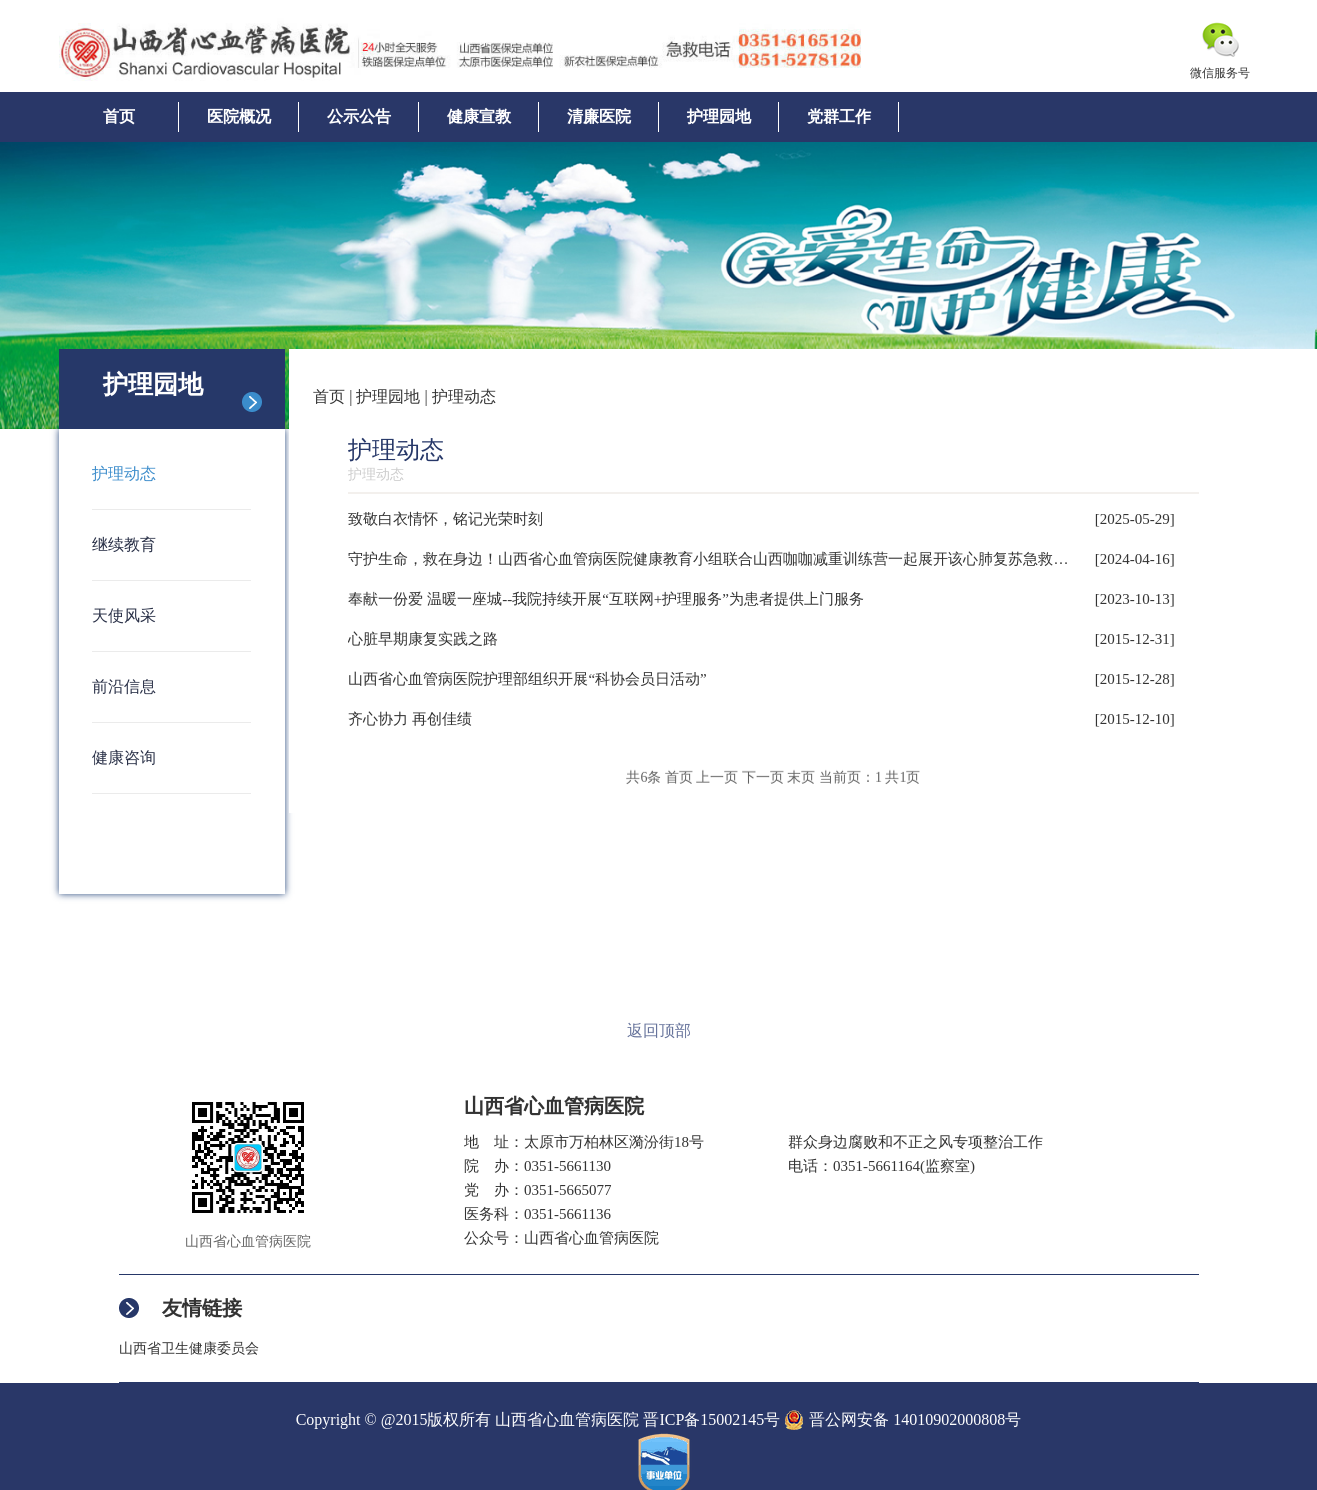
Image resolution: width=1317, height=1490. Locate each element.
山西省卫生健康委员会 (189, 1348)
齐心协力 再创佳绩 (410, 719)
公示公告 (359, 116)
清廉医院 (599, 116)
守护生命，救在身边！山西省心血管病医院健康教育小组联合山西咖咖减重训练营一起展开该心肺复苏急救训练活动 (730, 559)
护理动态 (124, 473)
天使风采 (124, 615)
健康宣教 (479, 116)
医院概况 (239, 116)
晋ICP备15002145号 (711, 1419)
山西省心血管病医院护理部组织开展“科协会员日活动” (527, 679)
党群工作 (839, 116)
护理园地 (719, 116)
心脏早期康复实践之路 (423, 639)
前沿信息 (124, 686)
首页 (119, 116)
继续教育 (124, 544)
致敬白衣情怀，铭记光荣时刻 (445, 519)
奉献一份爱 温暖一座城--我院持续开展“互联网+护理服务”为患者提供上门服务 (606, 599)
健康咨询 (124, 757)
